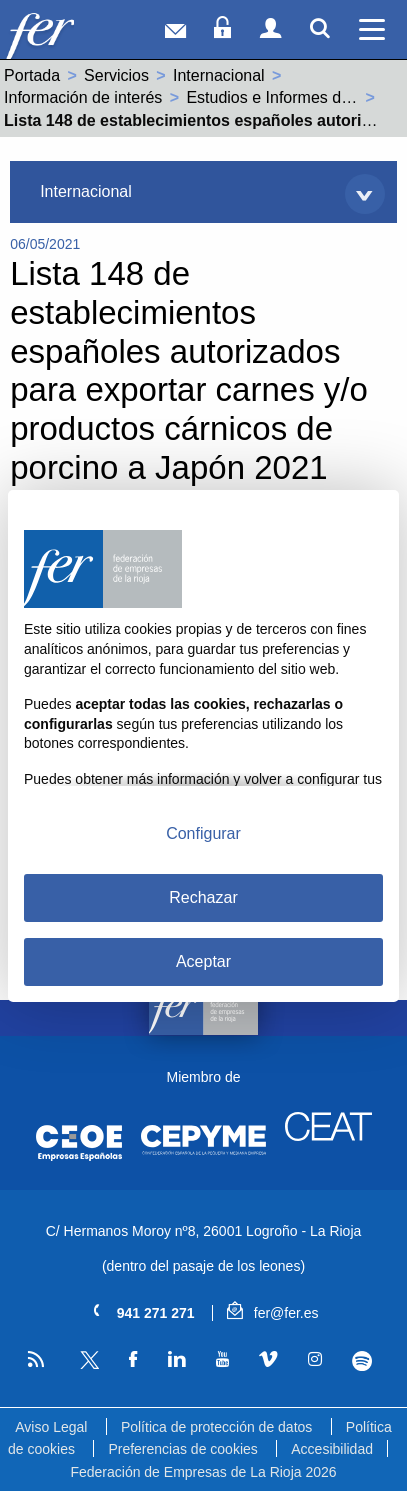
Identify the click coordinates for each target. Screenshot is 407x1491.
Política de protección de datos (216, 1427)
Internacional (219, 75)
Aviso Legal (51, 1427)
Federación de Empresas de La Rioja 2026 (203, 1472)
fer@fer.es (272, 1313)
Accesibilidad (332, 1449)
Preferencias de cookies (182, 1449)
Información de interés (83, 97)
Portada (32, 75)
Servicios (116, 75)
